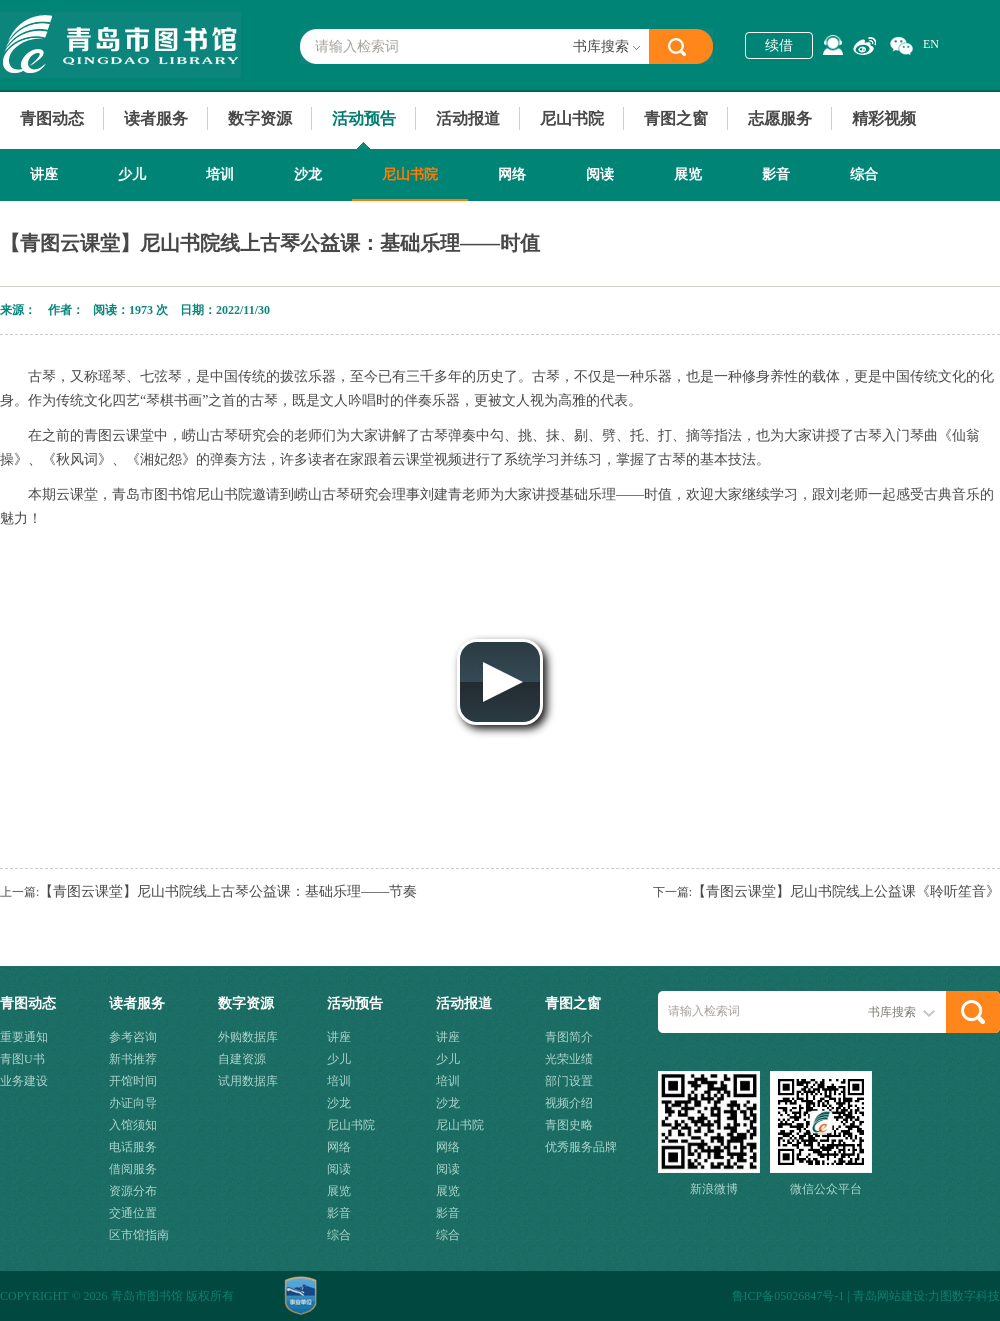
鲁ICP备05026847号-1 (788, 1296)
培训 (220, 174)
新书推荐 (133, 1059)
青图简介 (569, 1037)
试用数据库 (248, 1081)
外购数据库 (248, 1037)
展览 (688, 174)
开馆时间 (133, 1081)
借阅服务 (133, 1169)
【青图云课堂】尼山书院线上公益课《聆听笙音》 (846, 891)
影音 (776, 174)
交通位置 (133, 1213)
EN (931, 44)
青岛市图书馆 (120, 45)
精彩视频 (884, 118)
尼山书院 (572, 118)
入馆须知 (133, 1125)
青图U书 (22, 1059)
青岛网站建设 (889, 1296)
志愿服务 (780, 118)
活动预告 (364, 118)
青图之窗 (676, 118)
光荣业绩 (569, 1059)
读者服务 (156, 118)
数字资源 (260, 118)
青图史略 (569, 1125)
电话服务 (133, 1147)
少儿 (132, 174)
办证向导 (133, 1103)
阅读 (600, 174)
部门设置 (569, 1081)
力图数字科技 (964, 1296)
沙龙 (308, 174)
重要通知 (24, 1037)
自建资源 (242, 1059)
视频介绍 (569, 1103)
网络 (512, 174)
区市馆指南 (139, 1235)
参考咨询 (133, 1037)
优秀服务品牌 (581, 1147)
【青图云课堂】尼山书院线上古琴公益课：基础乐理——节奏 (228, 891)
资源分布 (133, 1191)
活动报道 (468, 118)
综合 (864, 174)
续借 (779, 45)
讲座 (44, 174)
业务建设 (24, 1081)
